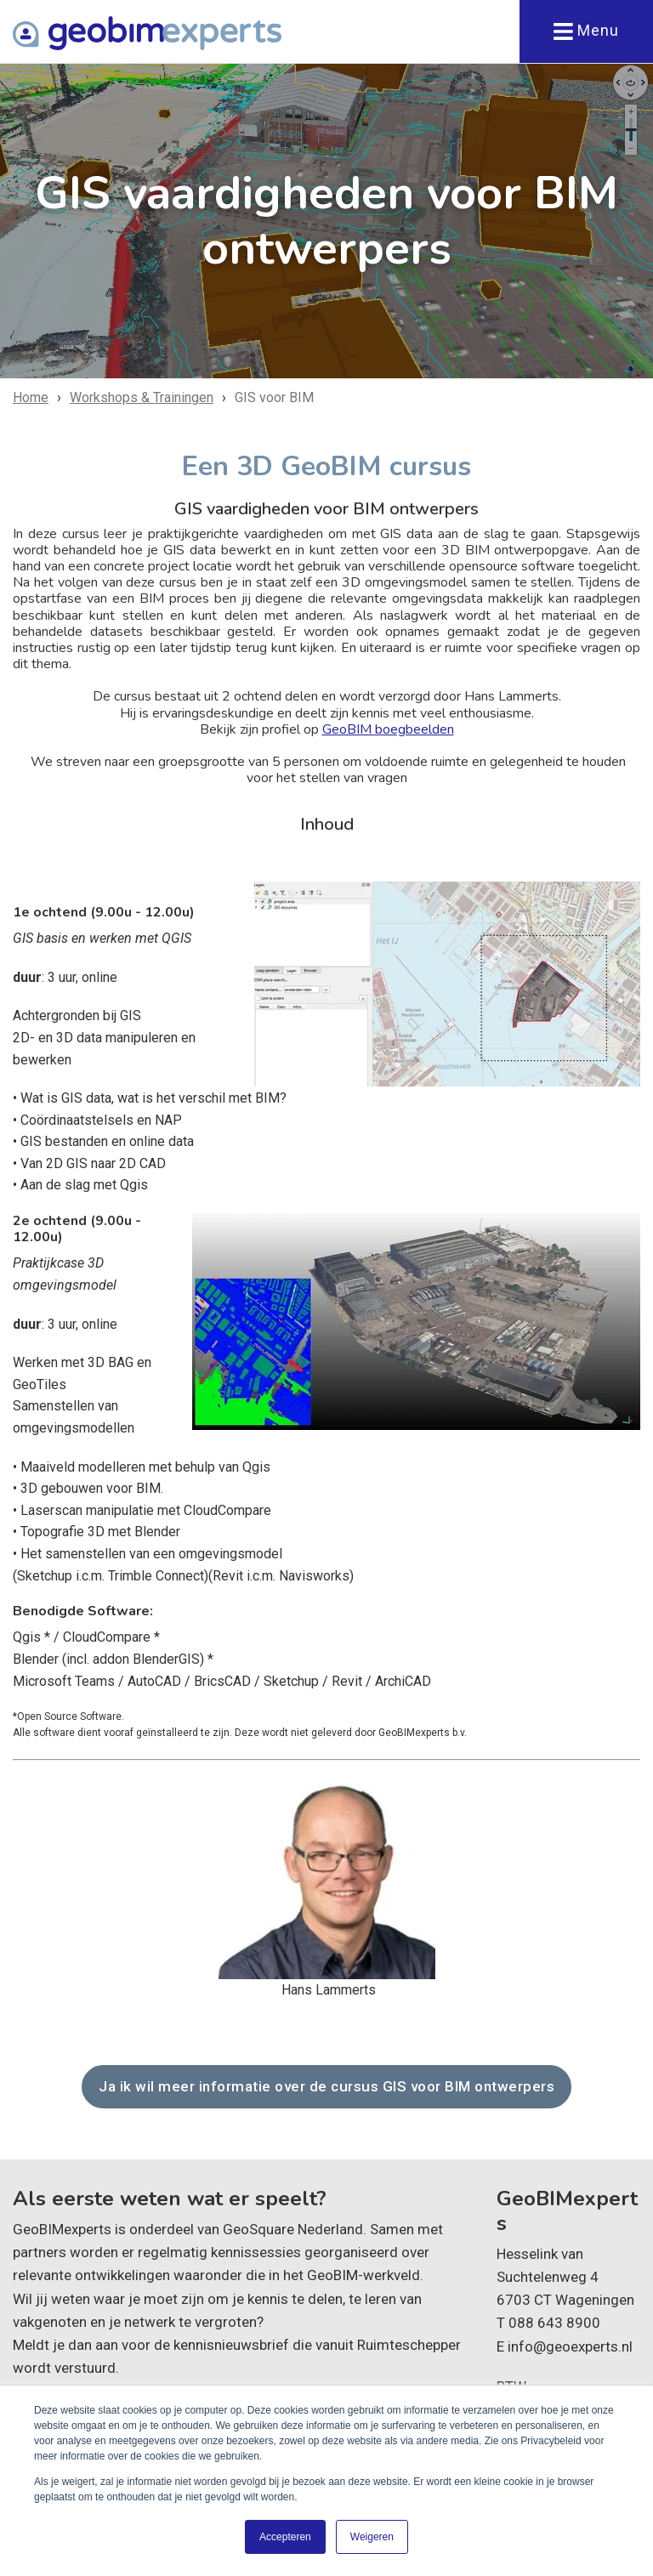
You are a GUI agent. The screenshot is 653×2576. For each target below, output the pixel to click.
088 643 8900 (554, 2322)
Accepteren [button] (285, 2537)
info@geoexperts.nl (570, 2345)
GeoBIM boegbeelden (388, 729)
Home (30, 397)
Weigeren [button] (372, 2537)
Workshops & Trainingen (141, 397)
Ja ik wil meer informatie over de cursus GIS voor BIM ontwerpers (326, 2086)
